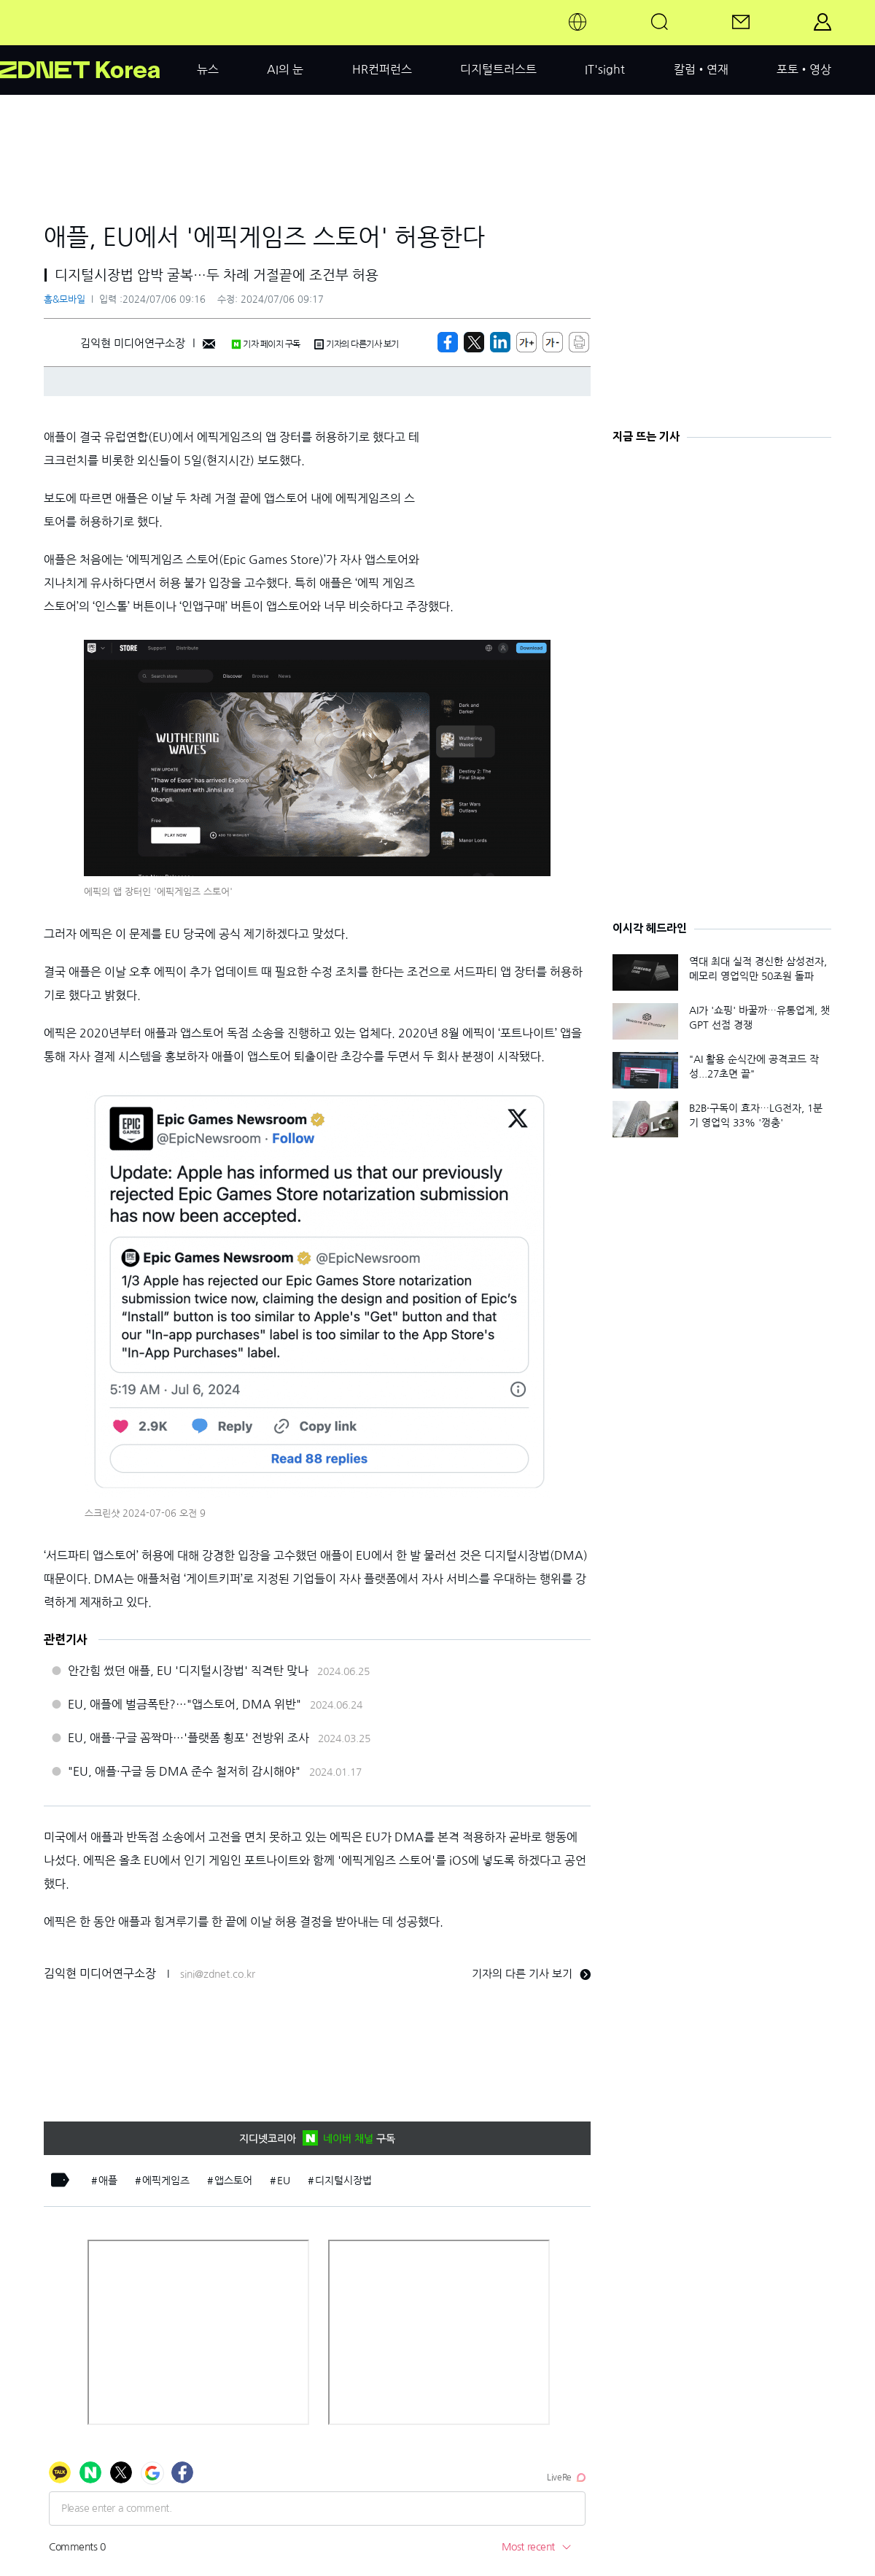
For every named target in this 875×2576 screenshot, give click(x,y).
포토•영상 (804, 69)
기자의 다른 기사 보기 (531, 1973)
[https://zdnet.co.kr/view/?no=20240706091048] (448, 342)
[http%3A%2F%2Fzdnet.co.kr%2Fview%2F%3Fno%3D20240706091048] (500, 342)
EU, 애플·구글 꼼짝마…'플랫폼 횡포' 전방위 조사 (188, 1738)
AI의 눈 (285, 69)
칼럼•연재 (701, 69)
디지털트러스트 (498, 69)
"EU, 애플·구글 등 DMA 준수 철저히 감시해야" (184, 1771)
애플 (107, 2180)
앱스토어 (233, 2180)
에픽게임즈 (166, 2180)
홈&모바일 (64, 299)
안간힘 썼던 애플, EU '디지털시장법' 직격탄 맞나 (188, 1670)
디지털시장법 (343, 2180)
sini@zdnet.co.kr (217, 1974)
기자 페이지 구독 (265, 344)
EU (283, 2180)
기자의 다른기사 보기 (356, 344)
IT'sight (605, 69)
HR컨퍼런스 (382, 69)
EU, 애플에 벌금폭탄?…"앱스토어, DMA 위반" (184, 1704)
